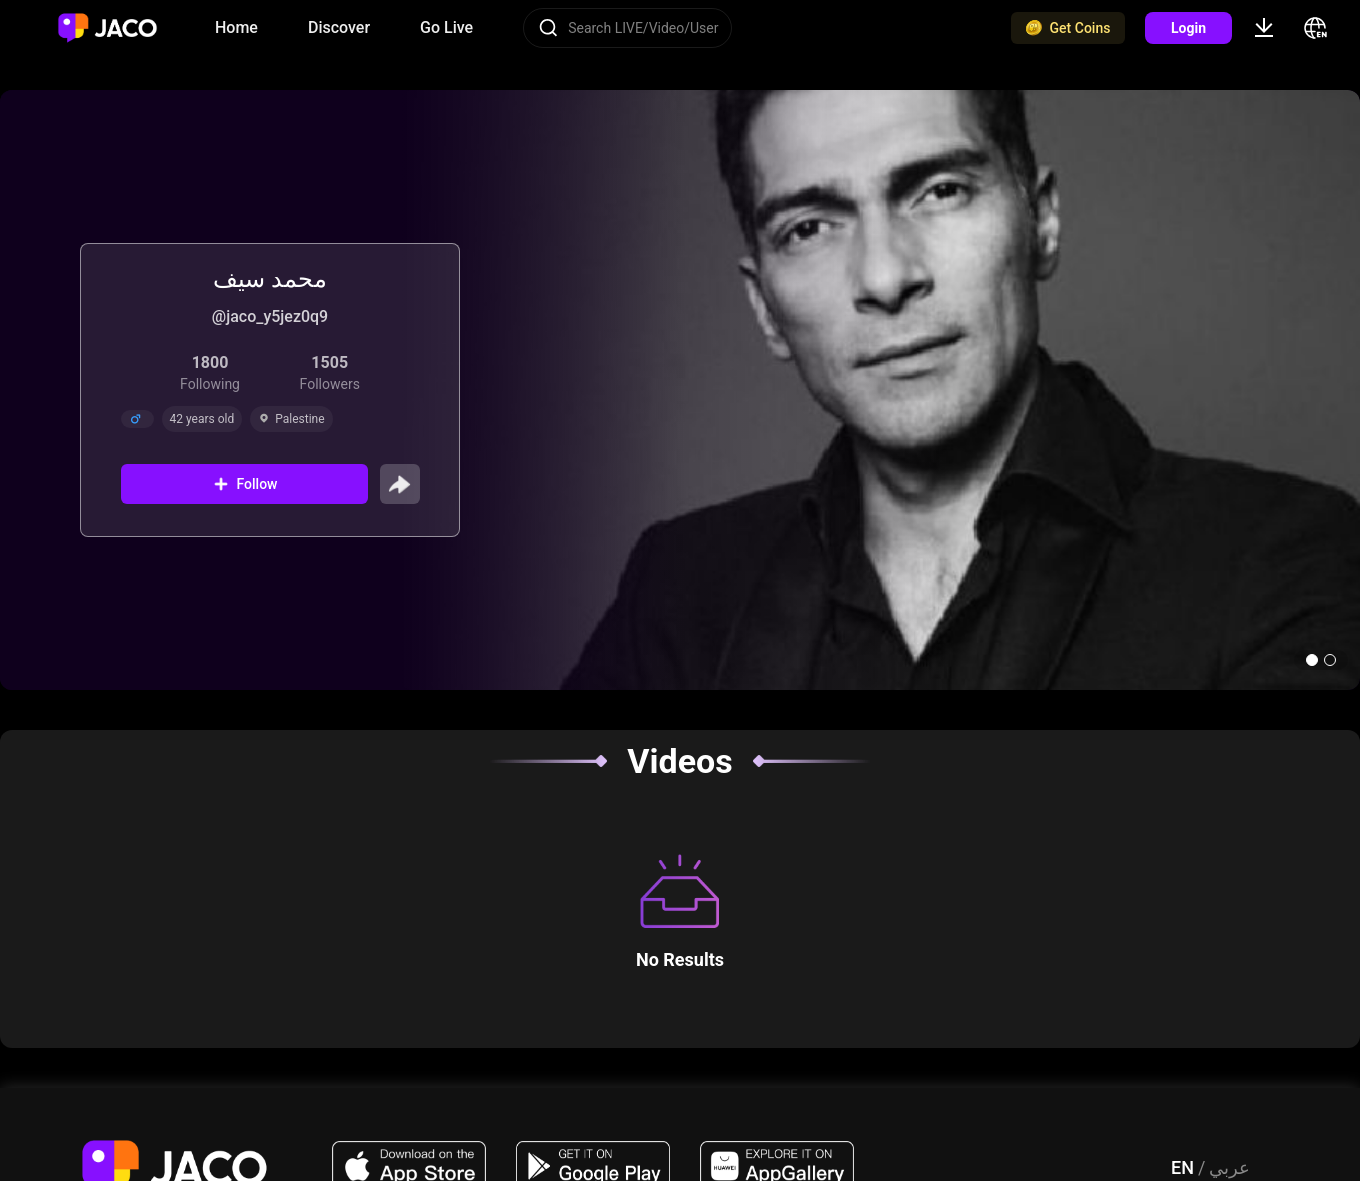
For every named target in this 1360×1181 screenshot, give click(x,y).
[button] (1312, 660)
